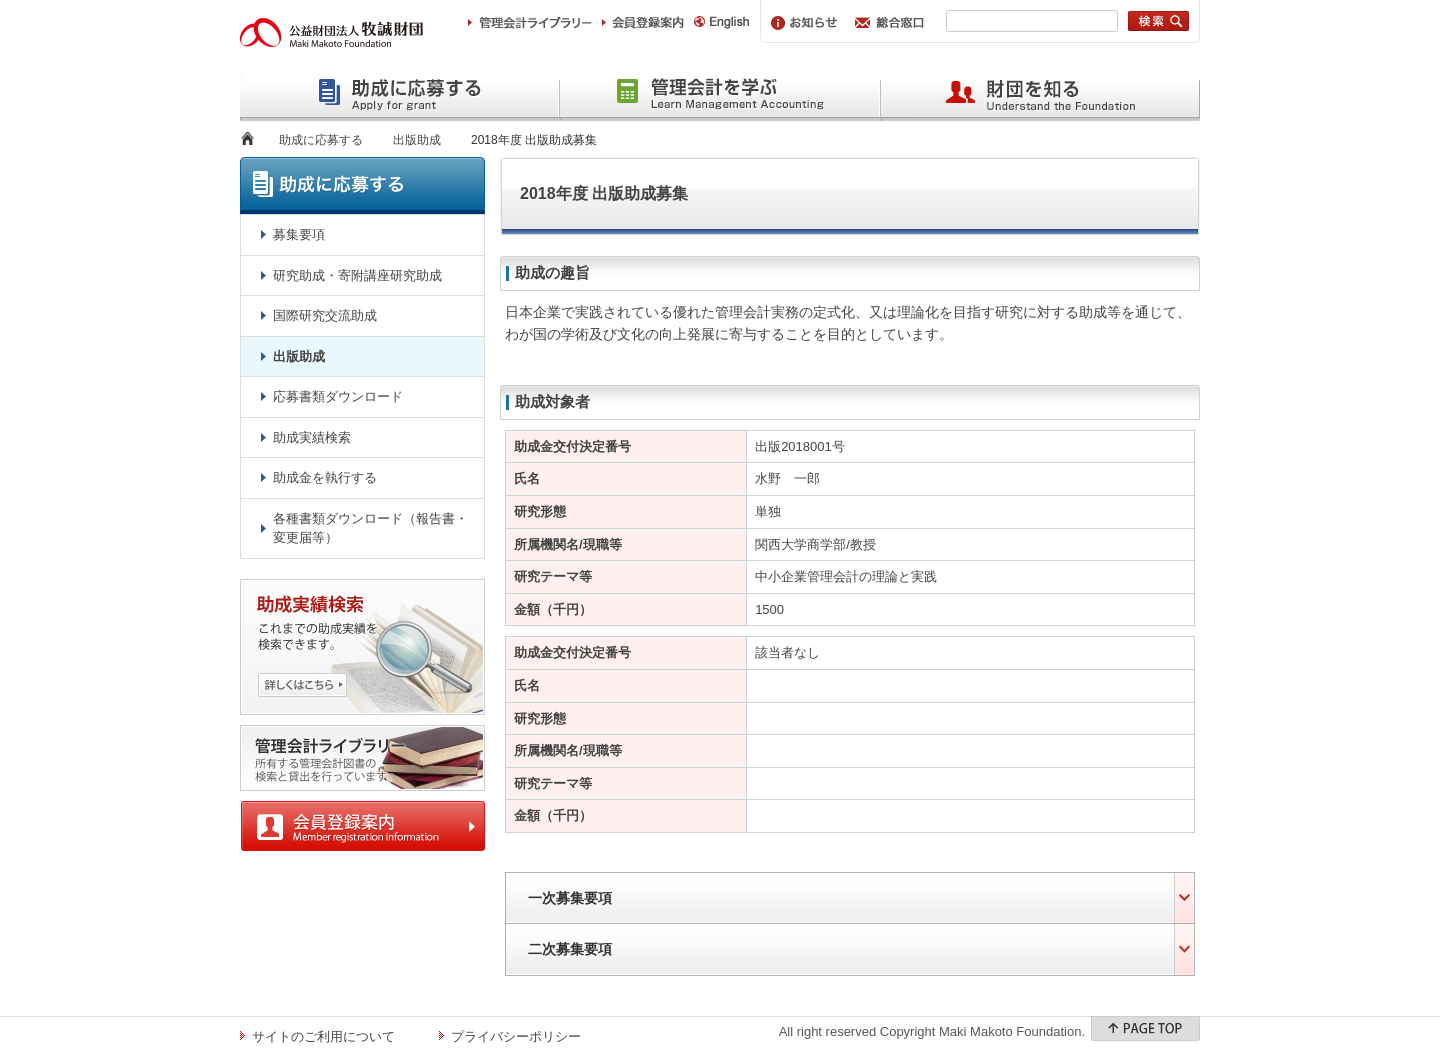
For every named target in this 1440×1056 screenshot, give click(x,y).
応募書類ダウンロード (338, 396)
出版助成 (417, 140)
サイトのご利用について (323, 1036)
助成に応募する (321, 140)
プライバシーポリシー (516, 1036)
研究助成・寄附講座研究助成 (357, 275)
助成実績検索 (312, 437)
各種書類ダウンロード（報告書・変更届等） (370, 528)
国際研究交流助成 (325, 315)
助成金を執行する (325, 477)
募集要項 (299, 234)
